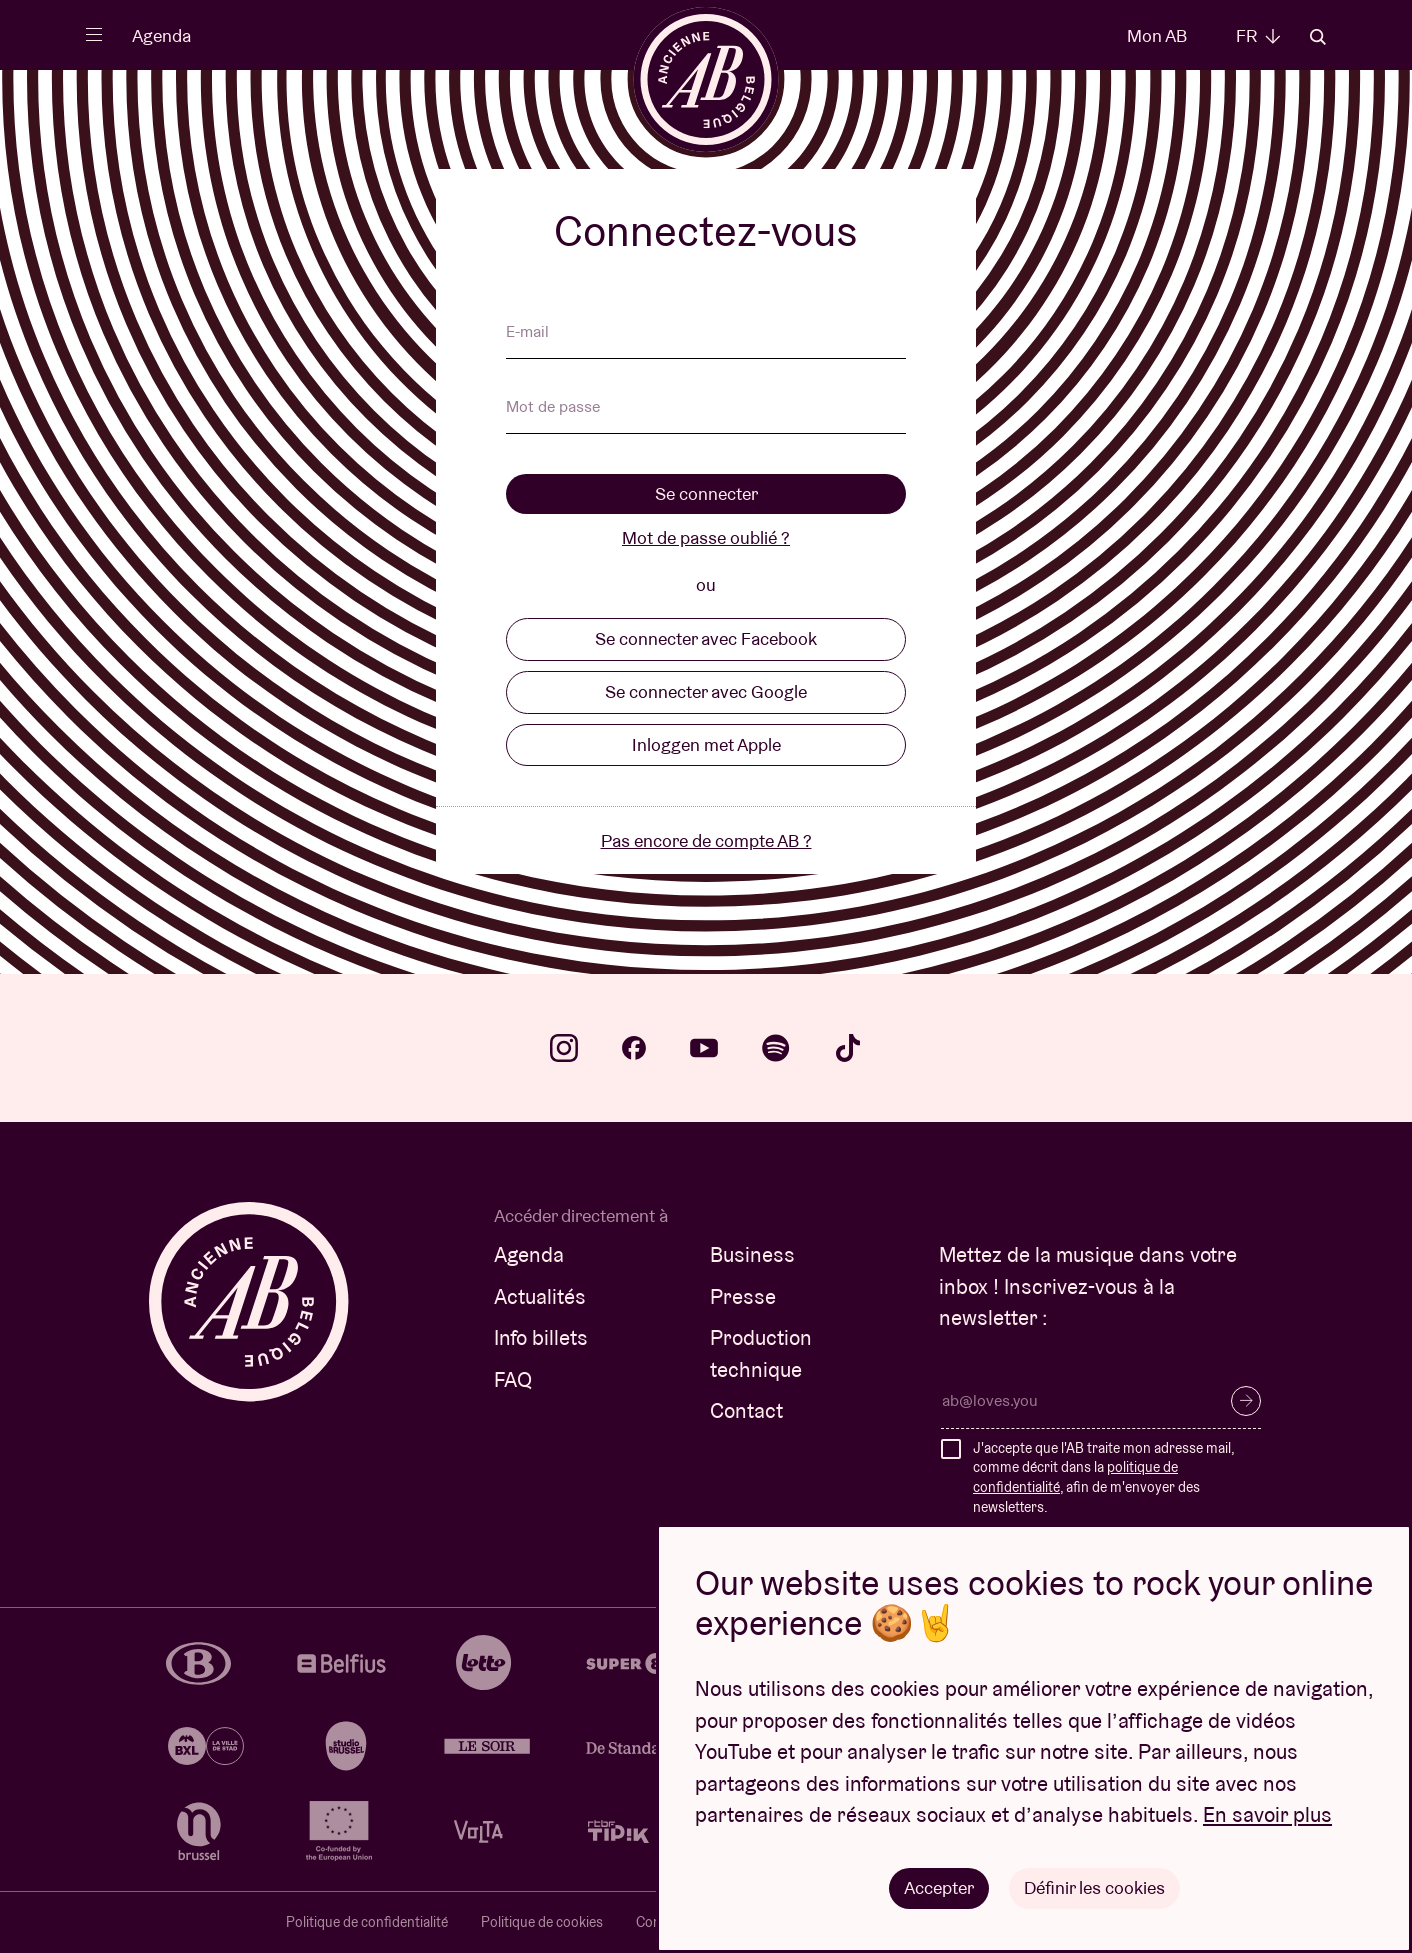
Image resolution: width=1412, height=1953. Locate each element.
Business (752, 1254)
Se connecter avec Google (706, 691)
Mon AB (1157, 35)
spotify (776, 1048)
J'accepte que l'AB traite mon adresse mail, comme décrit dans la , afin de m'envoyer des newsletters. (1103, 1477)
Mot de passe (553, 408)
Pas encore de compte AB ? (706, 840)
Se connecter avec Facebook (706, 638)
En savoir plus (1267, 1815)
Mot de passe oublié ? (706, 537)
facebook (634, 1048)
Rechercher (1318, 37)
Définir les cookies (1094, 1887)
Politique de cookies (542, 1922)
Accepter (939, 1887)
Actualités (540, 1296)
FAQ (513, 1379)
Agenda (161, 35)
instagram (564, 1048)
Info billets (541, 1337)
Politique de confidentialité (367, 1922)
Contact (746, 1410)
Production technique (761, 1353)
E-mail (527, 333)
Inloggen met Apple (706, 744)
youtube (704, 1048)
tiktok (848, 1048)
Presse (743, 1296)
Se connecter (706, 493)
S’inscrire (1246, 1401)
